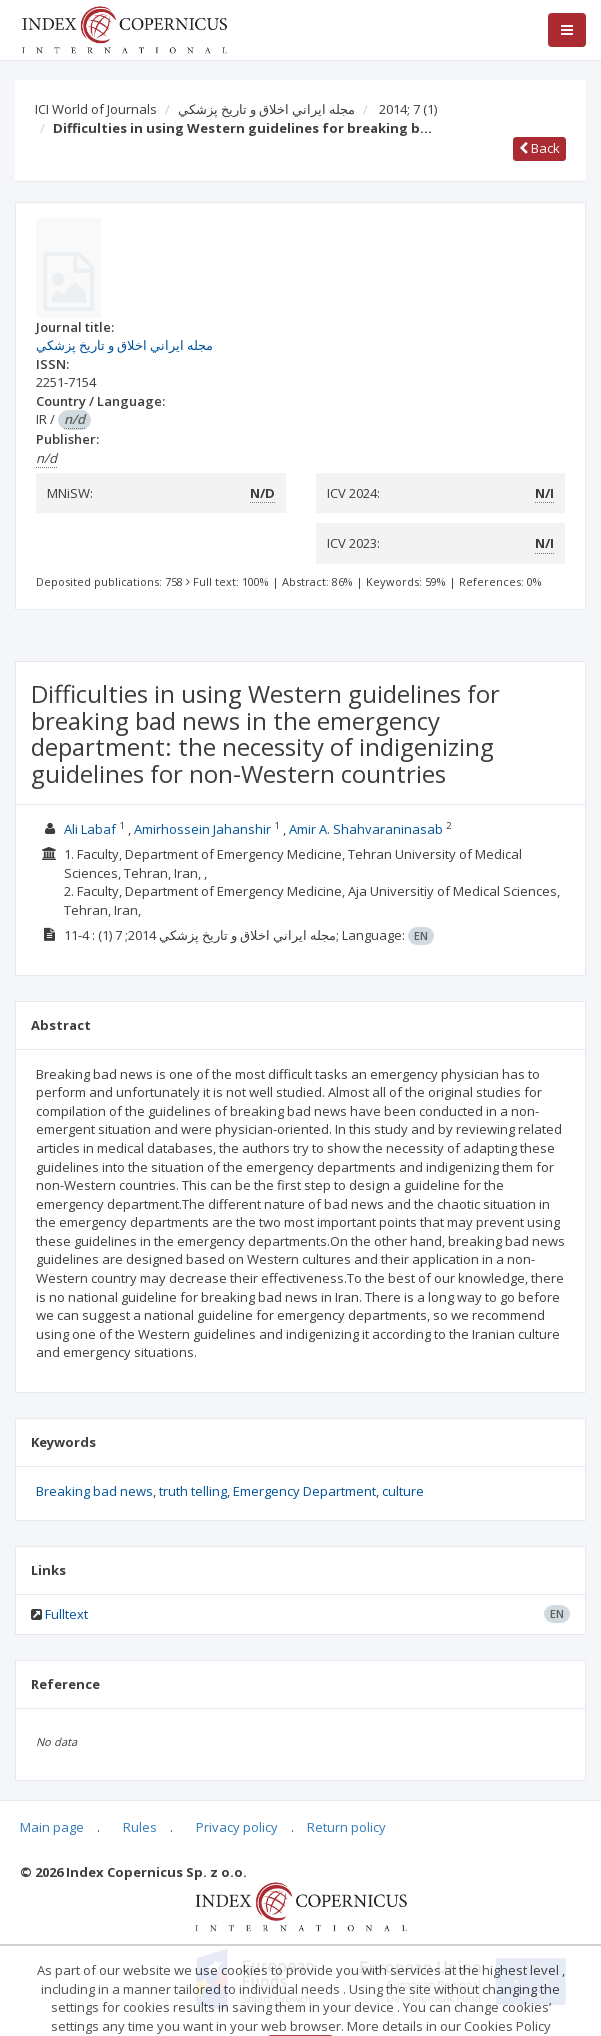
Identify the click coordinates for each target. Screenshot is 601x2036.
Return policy (346, 1827)
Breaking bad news (94, 1491)
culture (403, 1491)
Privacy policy (237, 1827)
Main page (52, 1827)
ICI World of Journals (96, 109)
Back (539, 148)
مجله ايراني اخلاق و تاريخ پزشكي (266, 109)
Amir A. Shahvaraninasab (366, 829)
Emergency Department (304, 1491)
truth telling (193, 1491)
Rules (140, 1827)
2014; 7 (408, 109)
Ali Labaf (90, 829)
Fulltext (66, 1614)
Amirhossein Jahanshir (202, 829)
